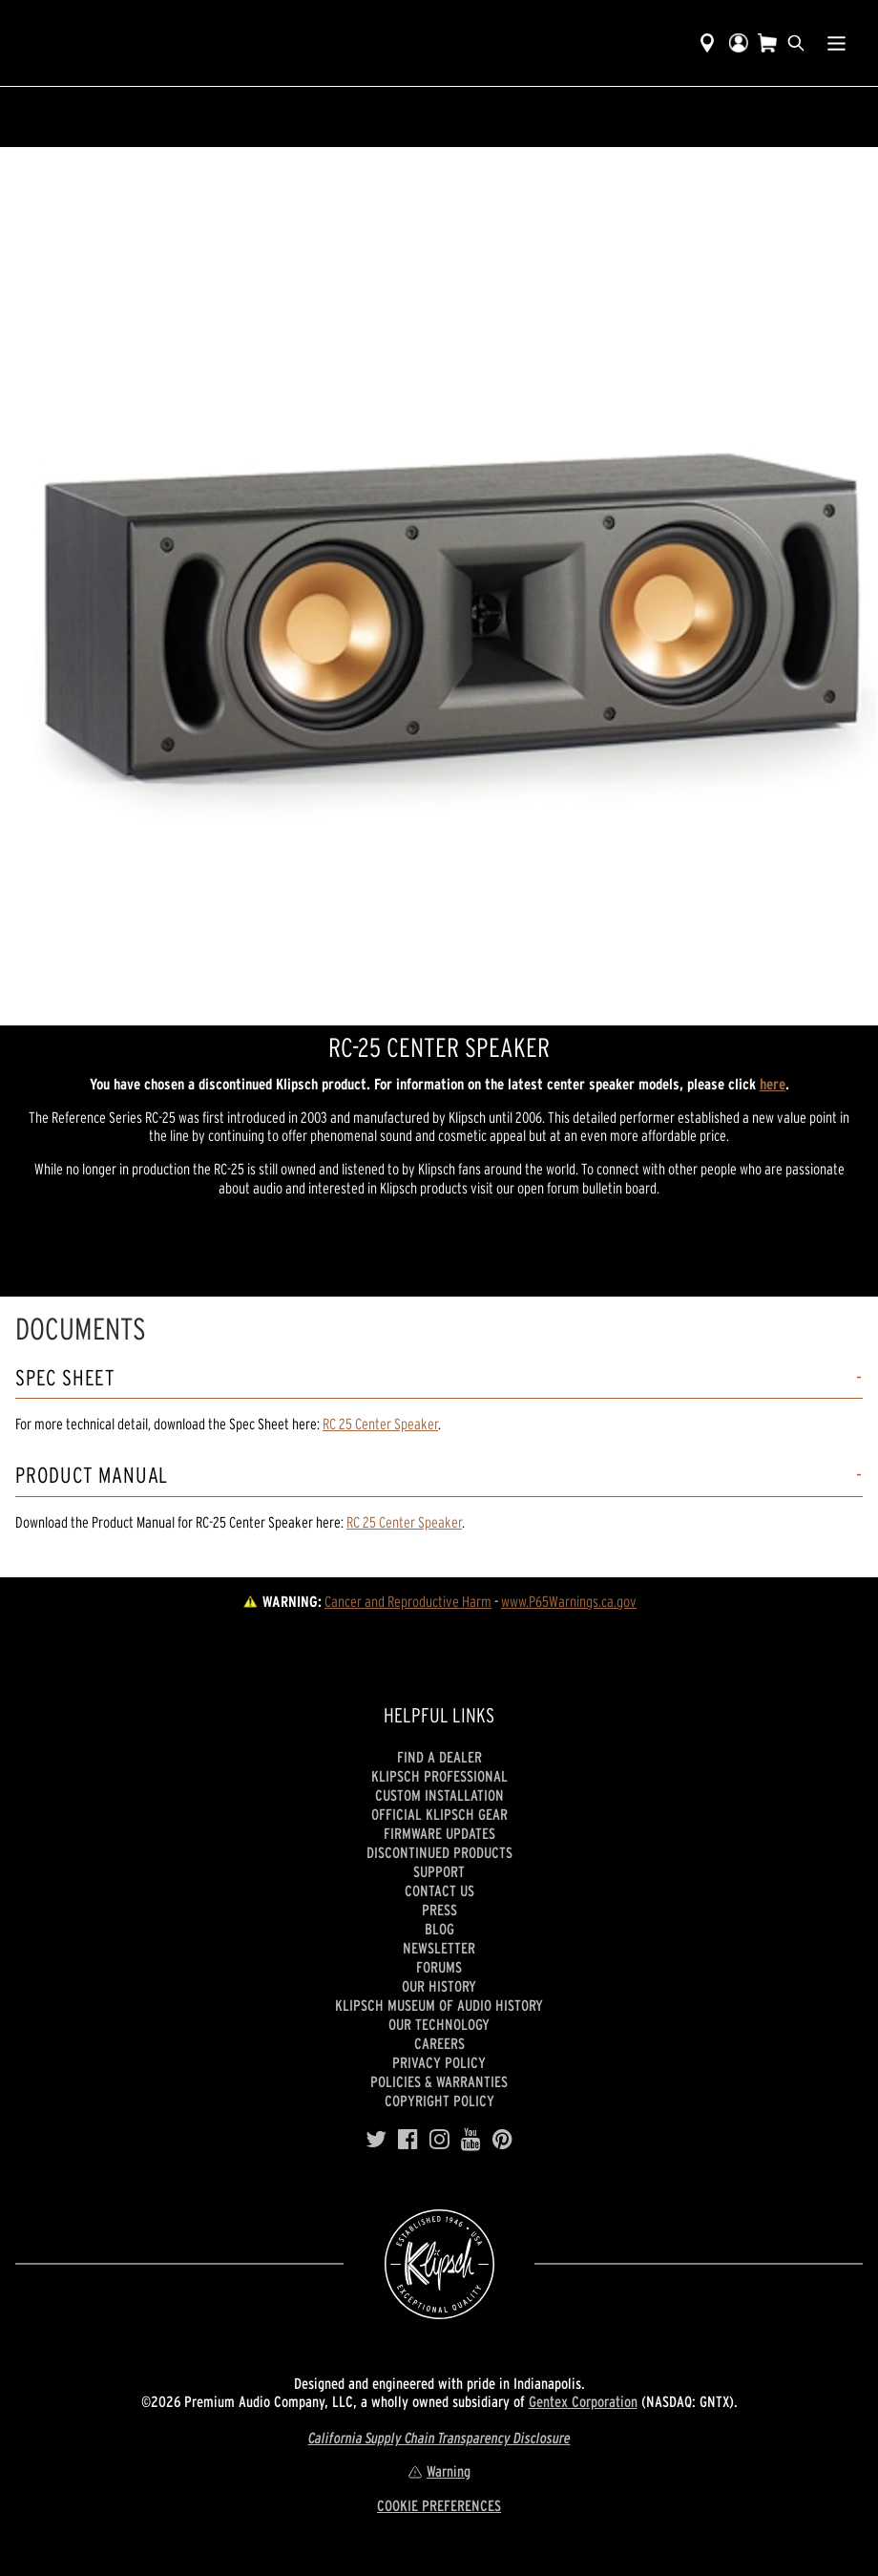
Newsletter (439, 1947)
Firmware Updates (439, 1833)
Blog (439, 1928)
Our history (439, 1986)
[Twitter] (376, 2139)
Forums (439, 1966)
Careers (439, 2043)
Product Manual (91, 1476)
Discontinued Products (439, 1852)
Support (439, 1871)
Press (439, 1909)
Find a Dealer (439, 1756)
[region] (439, 586)
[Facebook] (408, 2139)
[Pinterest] (502, 2139)
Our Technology (439, 2024)
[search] (796, 43)
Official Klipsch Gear (439, 1814)
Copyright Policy (439, 2100)
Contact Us (439, 1890)
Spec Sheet (65, 1378)
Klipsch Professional (439, 1775)
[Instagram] (439, 2139)
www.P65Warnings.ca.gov (569, 1601)
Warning (439, 2471)
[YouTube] (471, 2139)
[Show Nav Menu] (836, 43)
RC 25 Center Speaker (380, 1423)
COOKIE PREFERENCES (439, 2505)
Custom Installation (439, 1795)
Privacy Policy (439, 2062)
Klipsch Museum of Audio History (439, 2005)
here (772, 1083)
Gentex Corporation (583, 2401)
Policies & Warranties (439, 2081)
